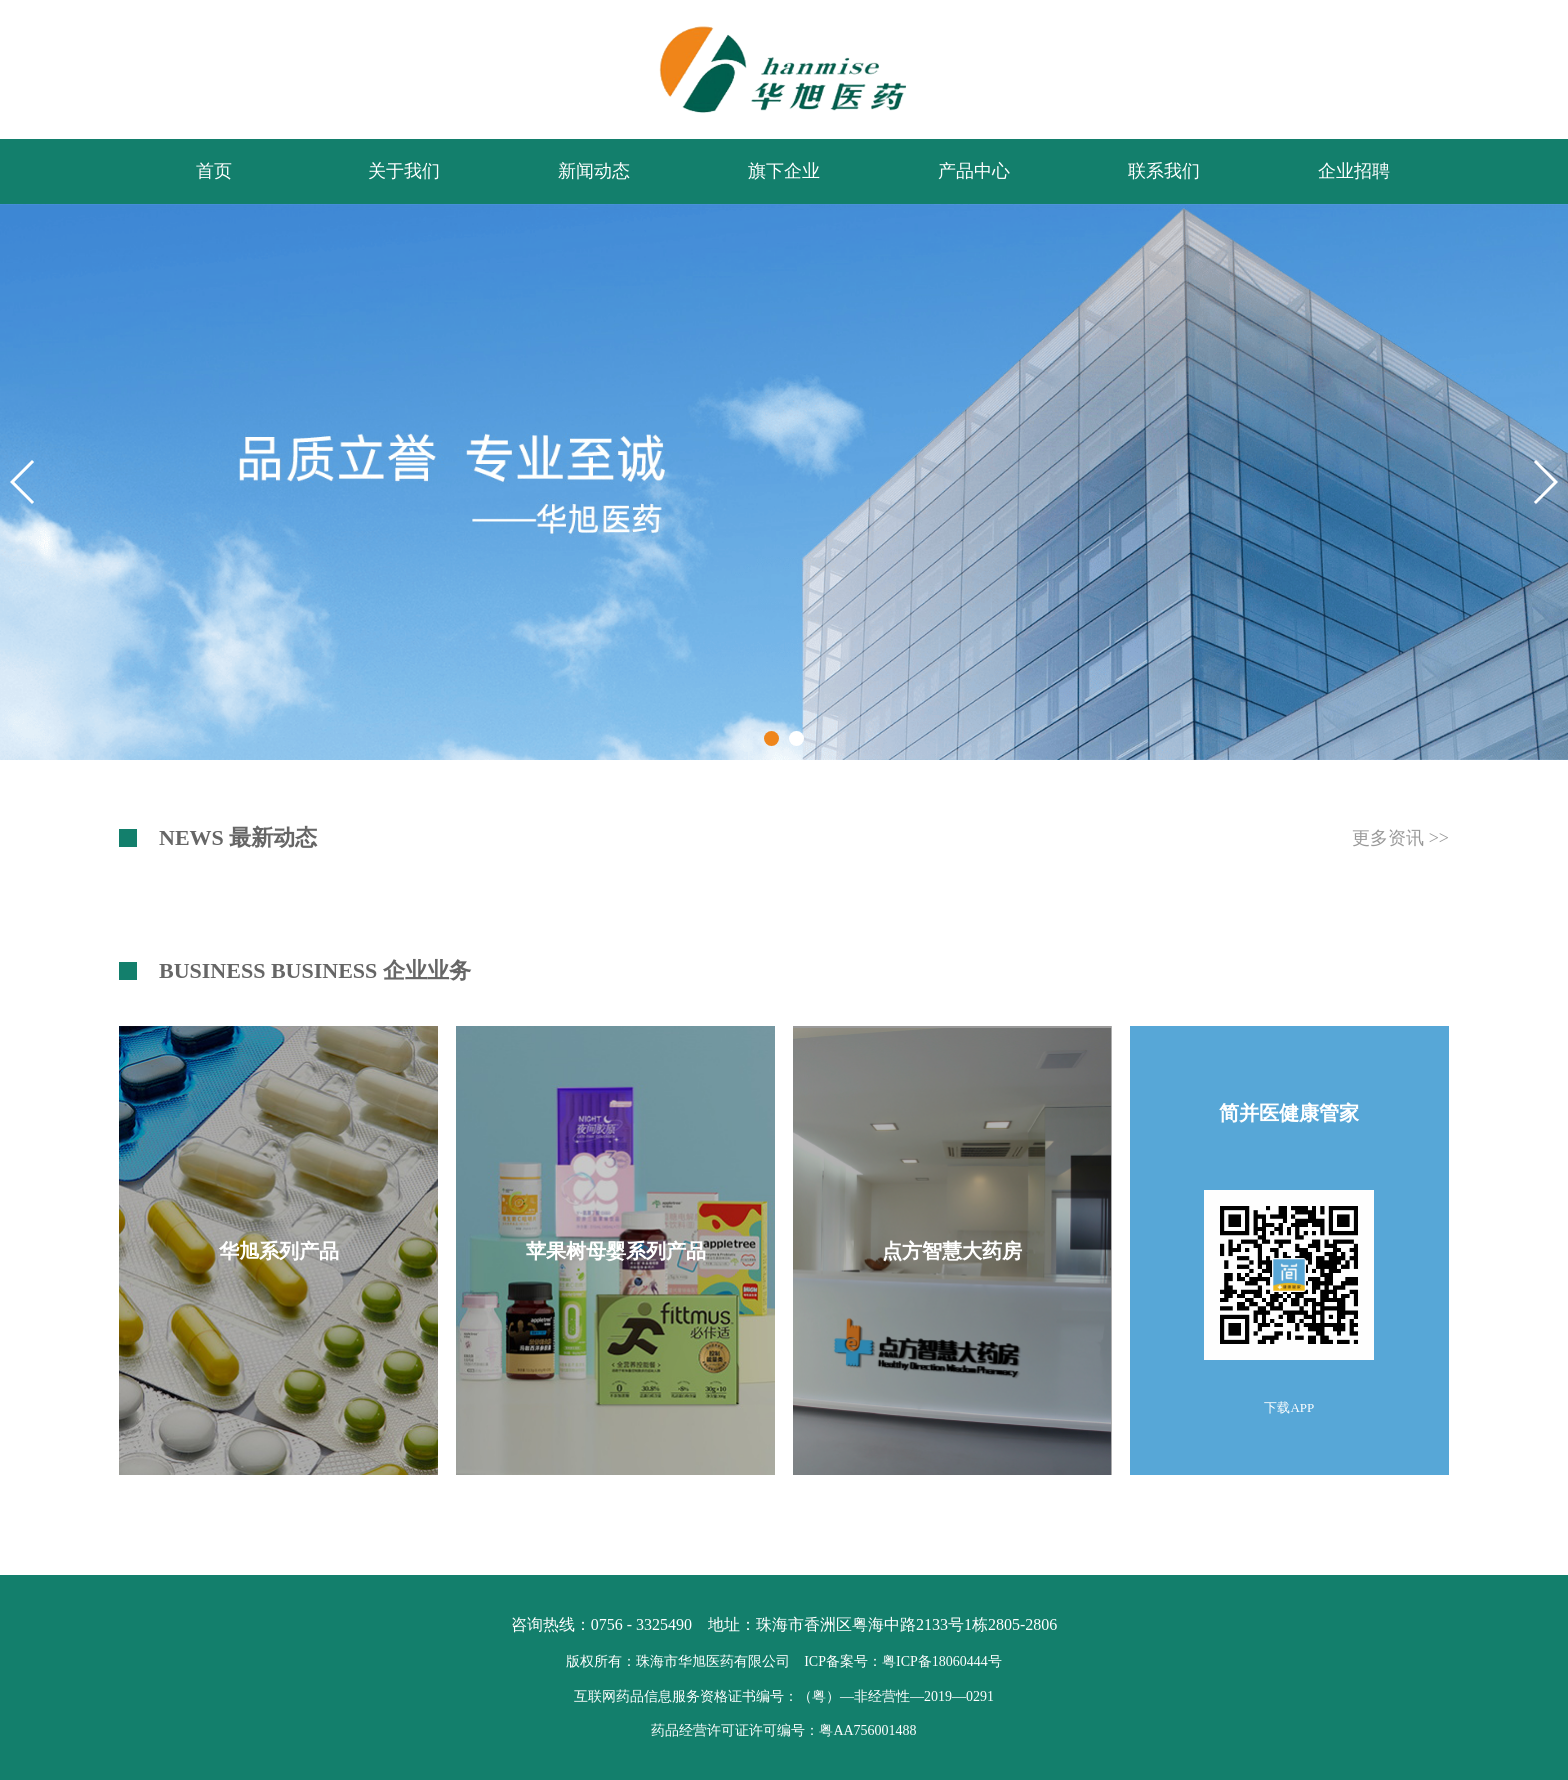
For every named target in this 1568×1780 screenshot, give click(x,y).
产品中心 (974, 171)
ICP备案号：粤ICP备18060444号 (903, 1661)
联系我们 (1164, 171)
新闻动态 (594, 171)
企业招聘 (1354, 171)
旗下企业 (784, 171)
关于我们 (404, 171)
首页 (214, 171)
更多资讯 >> (1400, 838)
